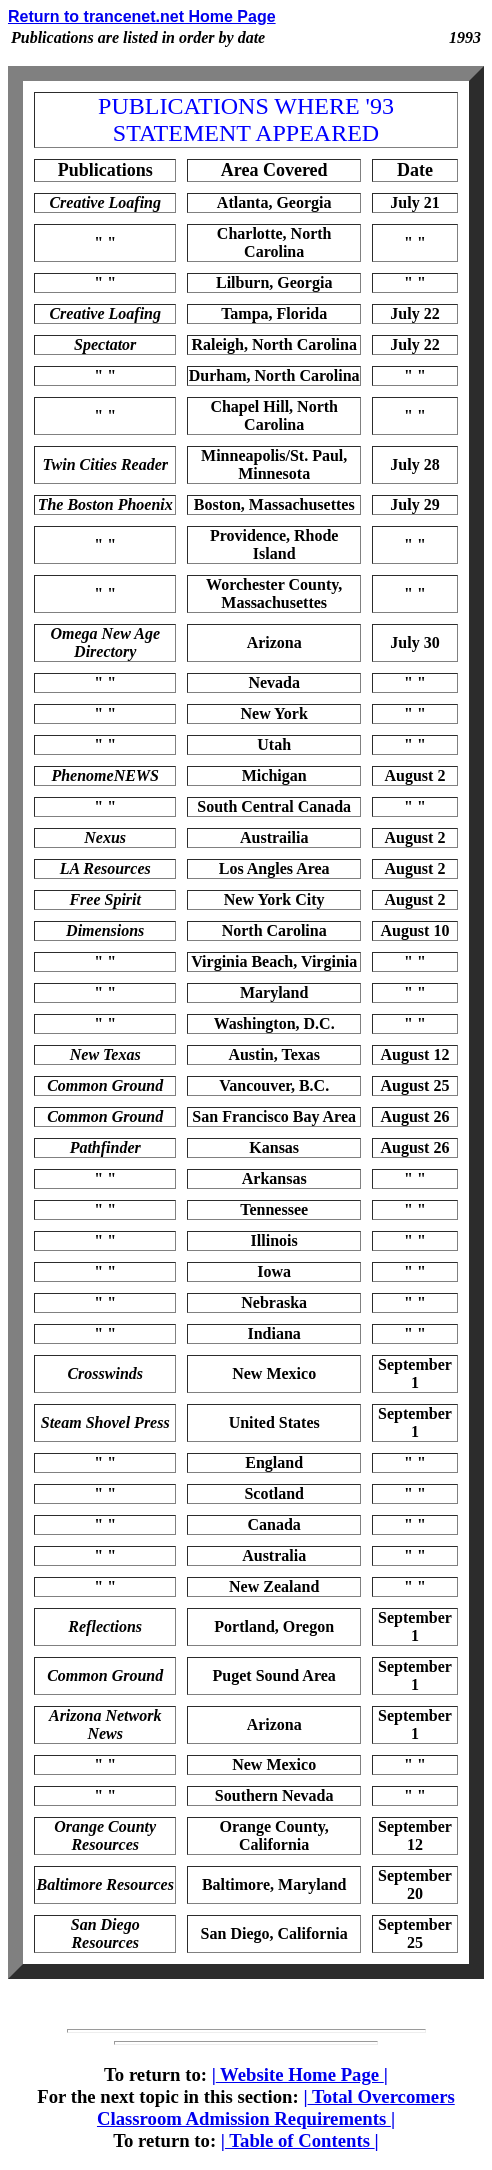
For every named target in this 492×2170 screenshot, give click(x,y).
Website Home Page (300, 2074)
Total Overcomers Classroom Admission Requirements (276, 2107)
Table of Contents (300, 2140)
